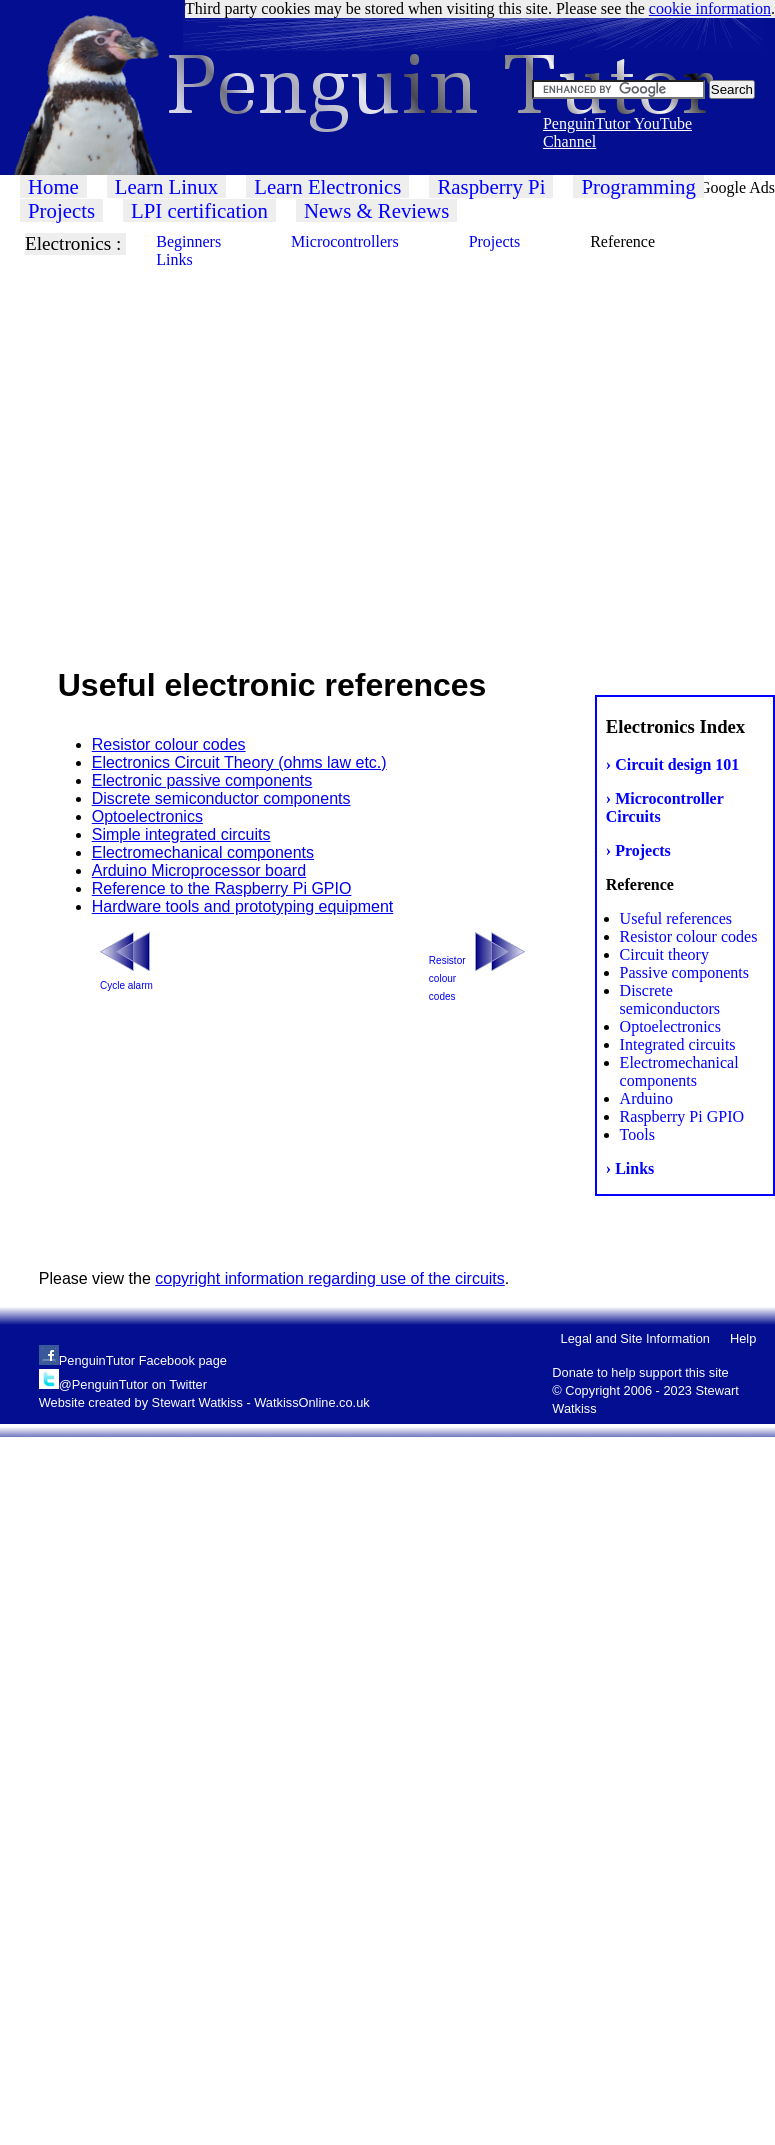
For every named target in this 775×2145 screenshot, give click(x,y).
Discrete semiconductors (670, 999)
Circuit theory (664, 954)
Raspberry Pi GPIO (682, 1116)
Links (174, 259)
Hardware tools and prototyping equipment (243, 906)
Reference (622, 241)
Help (743, 1338)
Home (53, 186)
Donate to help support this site (640, 1372)
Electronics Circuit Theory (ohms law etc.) (239, 762)
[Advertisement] (187, 447)
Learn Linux (166, 186)
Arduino (646, 1098)
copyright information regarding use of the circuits (330, 1278)
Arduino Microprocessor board (199, 870)
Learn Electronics (327, 186)
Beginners (188, 241)
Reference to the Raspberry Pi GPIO (222, 888)
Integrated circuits (678, 1044)
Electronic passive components (202, 780)
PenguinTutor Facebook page (143, 1360)
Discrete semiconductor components (221, 798)
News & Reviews (377, 210)
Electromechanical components (679, 1071)
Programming (638, 186)
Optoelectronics (670, 1026)
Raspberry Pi (491, 186)
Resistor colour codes (689, 936)
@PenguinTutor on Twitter (133, 1384)
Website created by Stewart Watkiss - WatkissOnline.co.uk (204, 1402)
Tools (637, 1134)
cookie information (710, 8)
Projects (61, 210)
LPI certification (199, 210)
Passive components (684, 972)
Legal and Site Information (635, 1338)
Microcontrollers (345, 241)
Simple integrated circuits (181, 834)
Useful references (676, 918)
